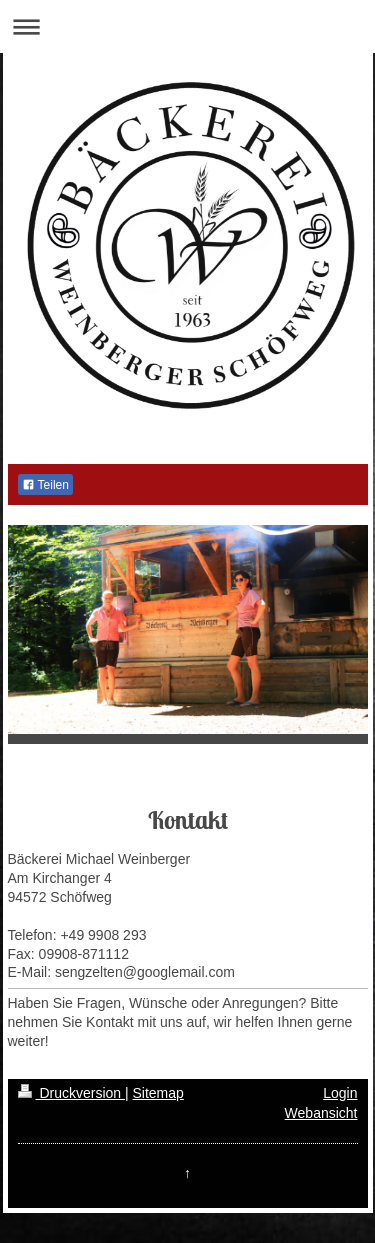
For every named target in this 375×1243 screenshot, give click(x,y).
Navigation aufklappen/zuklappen (187, 26)
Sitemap (158, 1093)
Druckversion (71, 1093)
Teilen (45, 485)
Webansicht (321, 1113)
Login (340, 1093)
